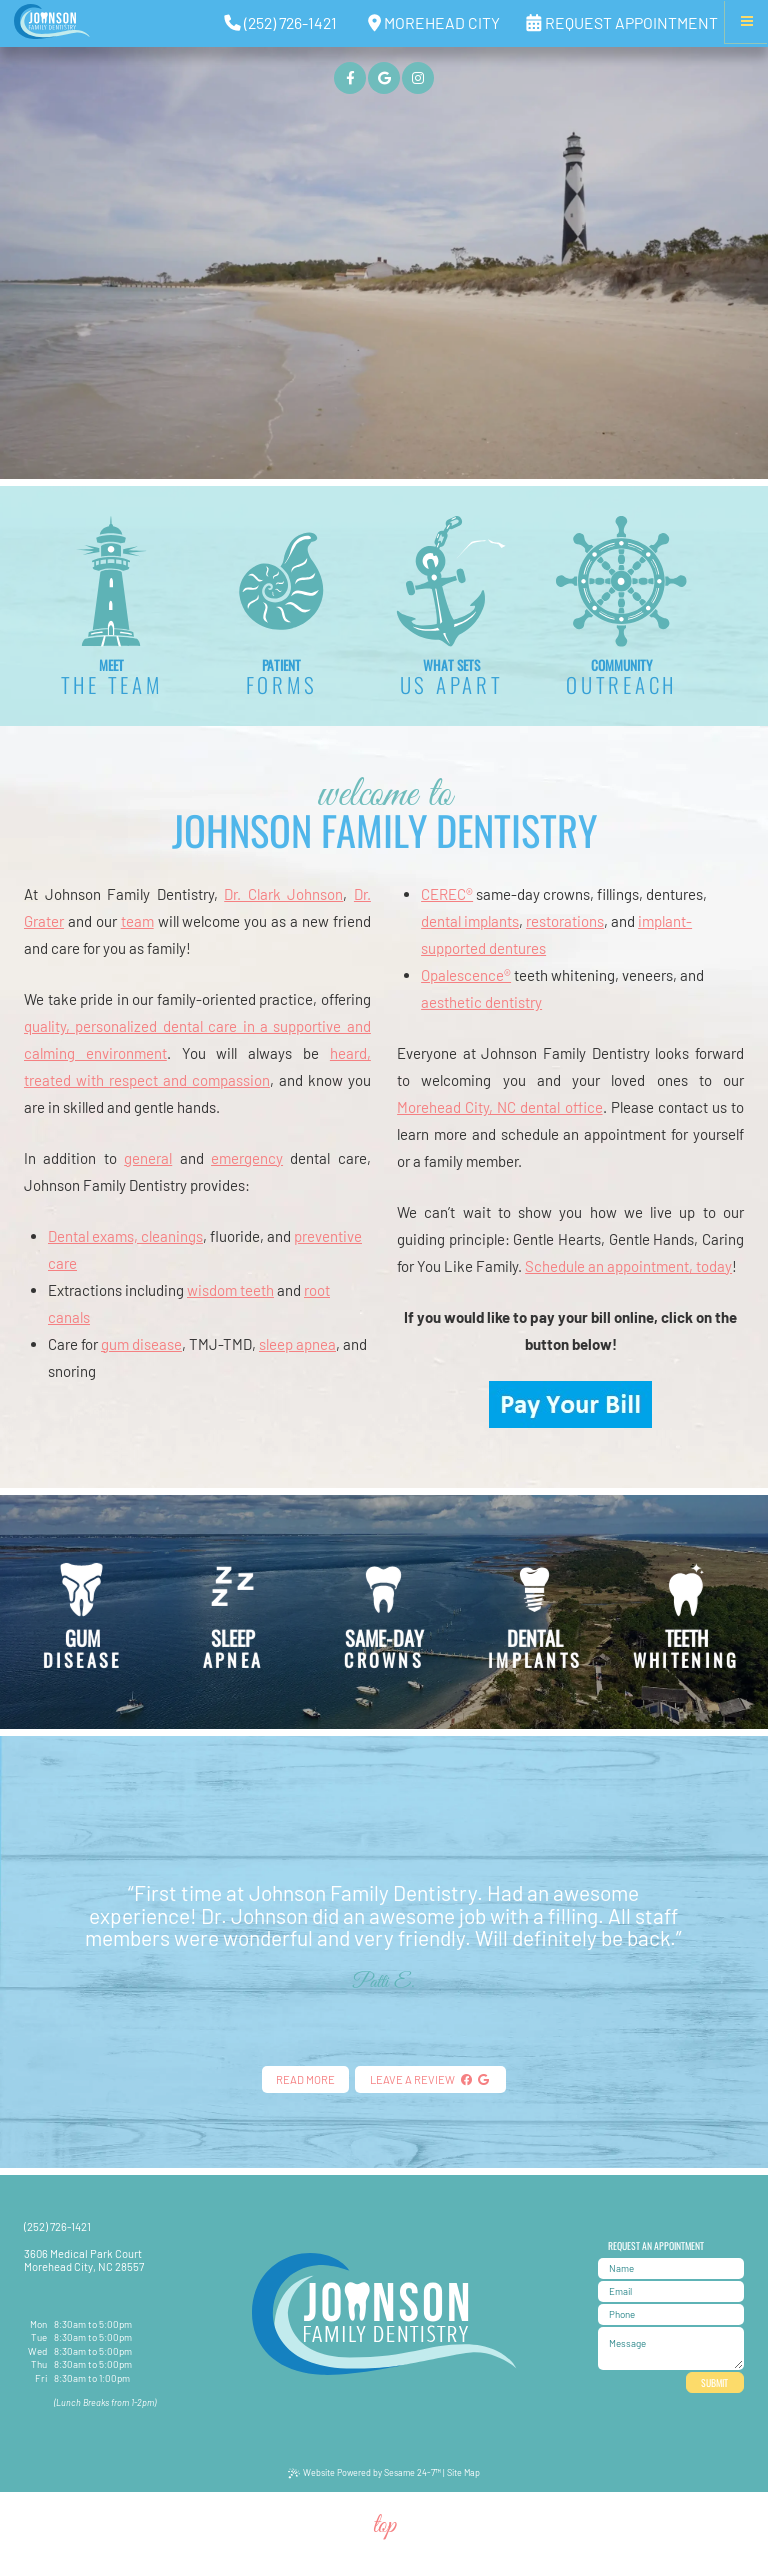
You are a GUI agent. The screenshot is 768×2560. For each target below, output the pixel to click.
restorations (565, 921)
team (137, 921)
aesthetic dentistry (481, 1002)
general (148, 1158)
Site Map (463, 2472)
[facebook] (350, 78)
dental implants (470, 921)
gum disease (141, 1344)
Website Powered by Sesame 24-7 (364, 2473)
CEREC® (447, 894)
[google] (384, 78)
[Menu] (746, 21)
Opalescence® (466, 975)
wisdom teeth (230, 1290)
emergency (247, 1158)
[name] (671, 2268)
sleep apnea (297, 1344)
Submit (714, 2382)
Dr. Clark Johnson (283, 894)
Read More (305, 2079)
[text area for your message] (671, 2349)
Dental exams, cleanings (125, 1236)
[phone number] (671, 2314)
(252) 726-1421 (57, 2226)
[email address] (671, 2291)
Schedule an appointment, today (628, 1266)
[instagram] (418, 78)
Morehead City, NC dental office (499, 1107)
